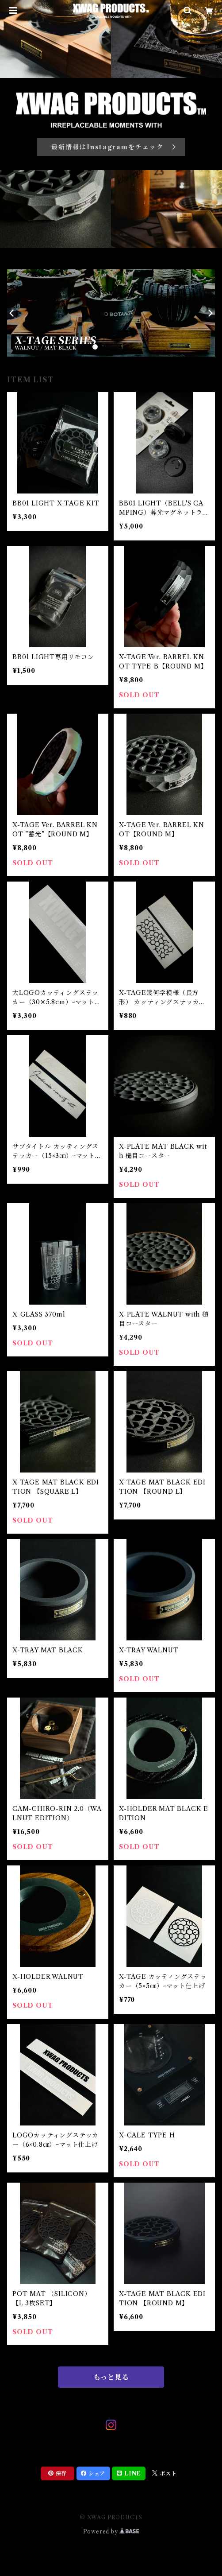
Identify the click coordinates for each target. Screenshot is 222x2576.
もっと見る (111, 2377)
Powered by (111, 2531)
